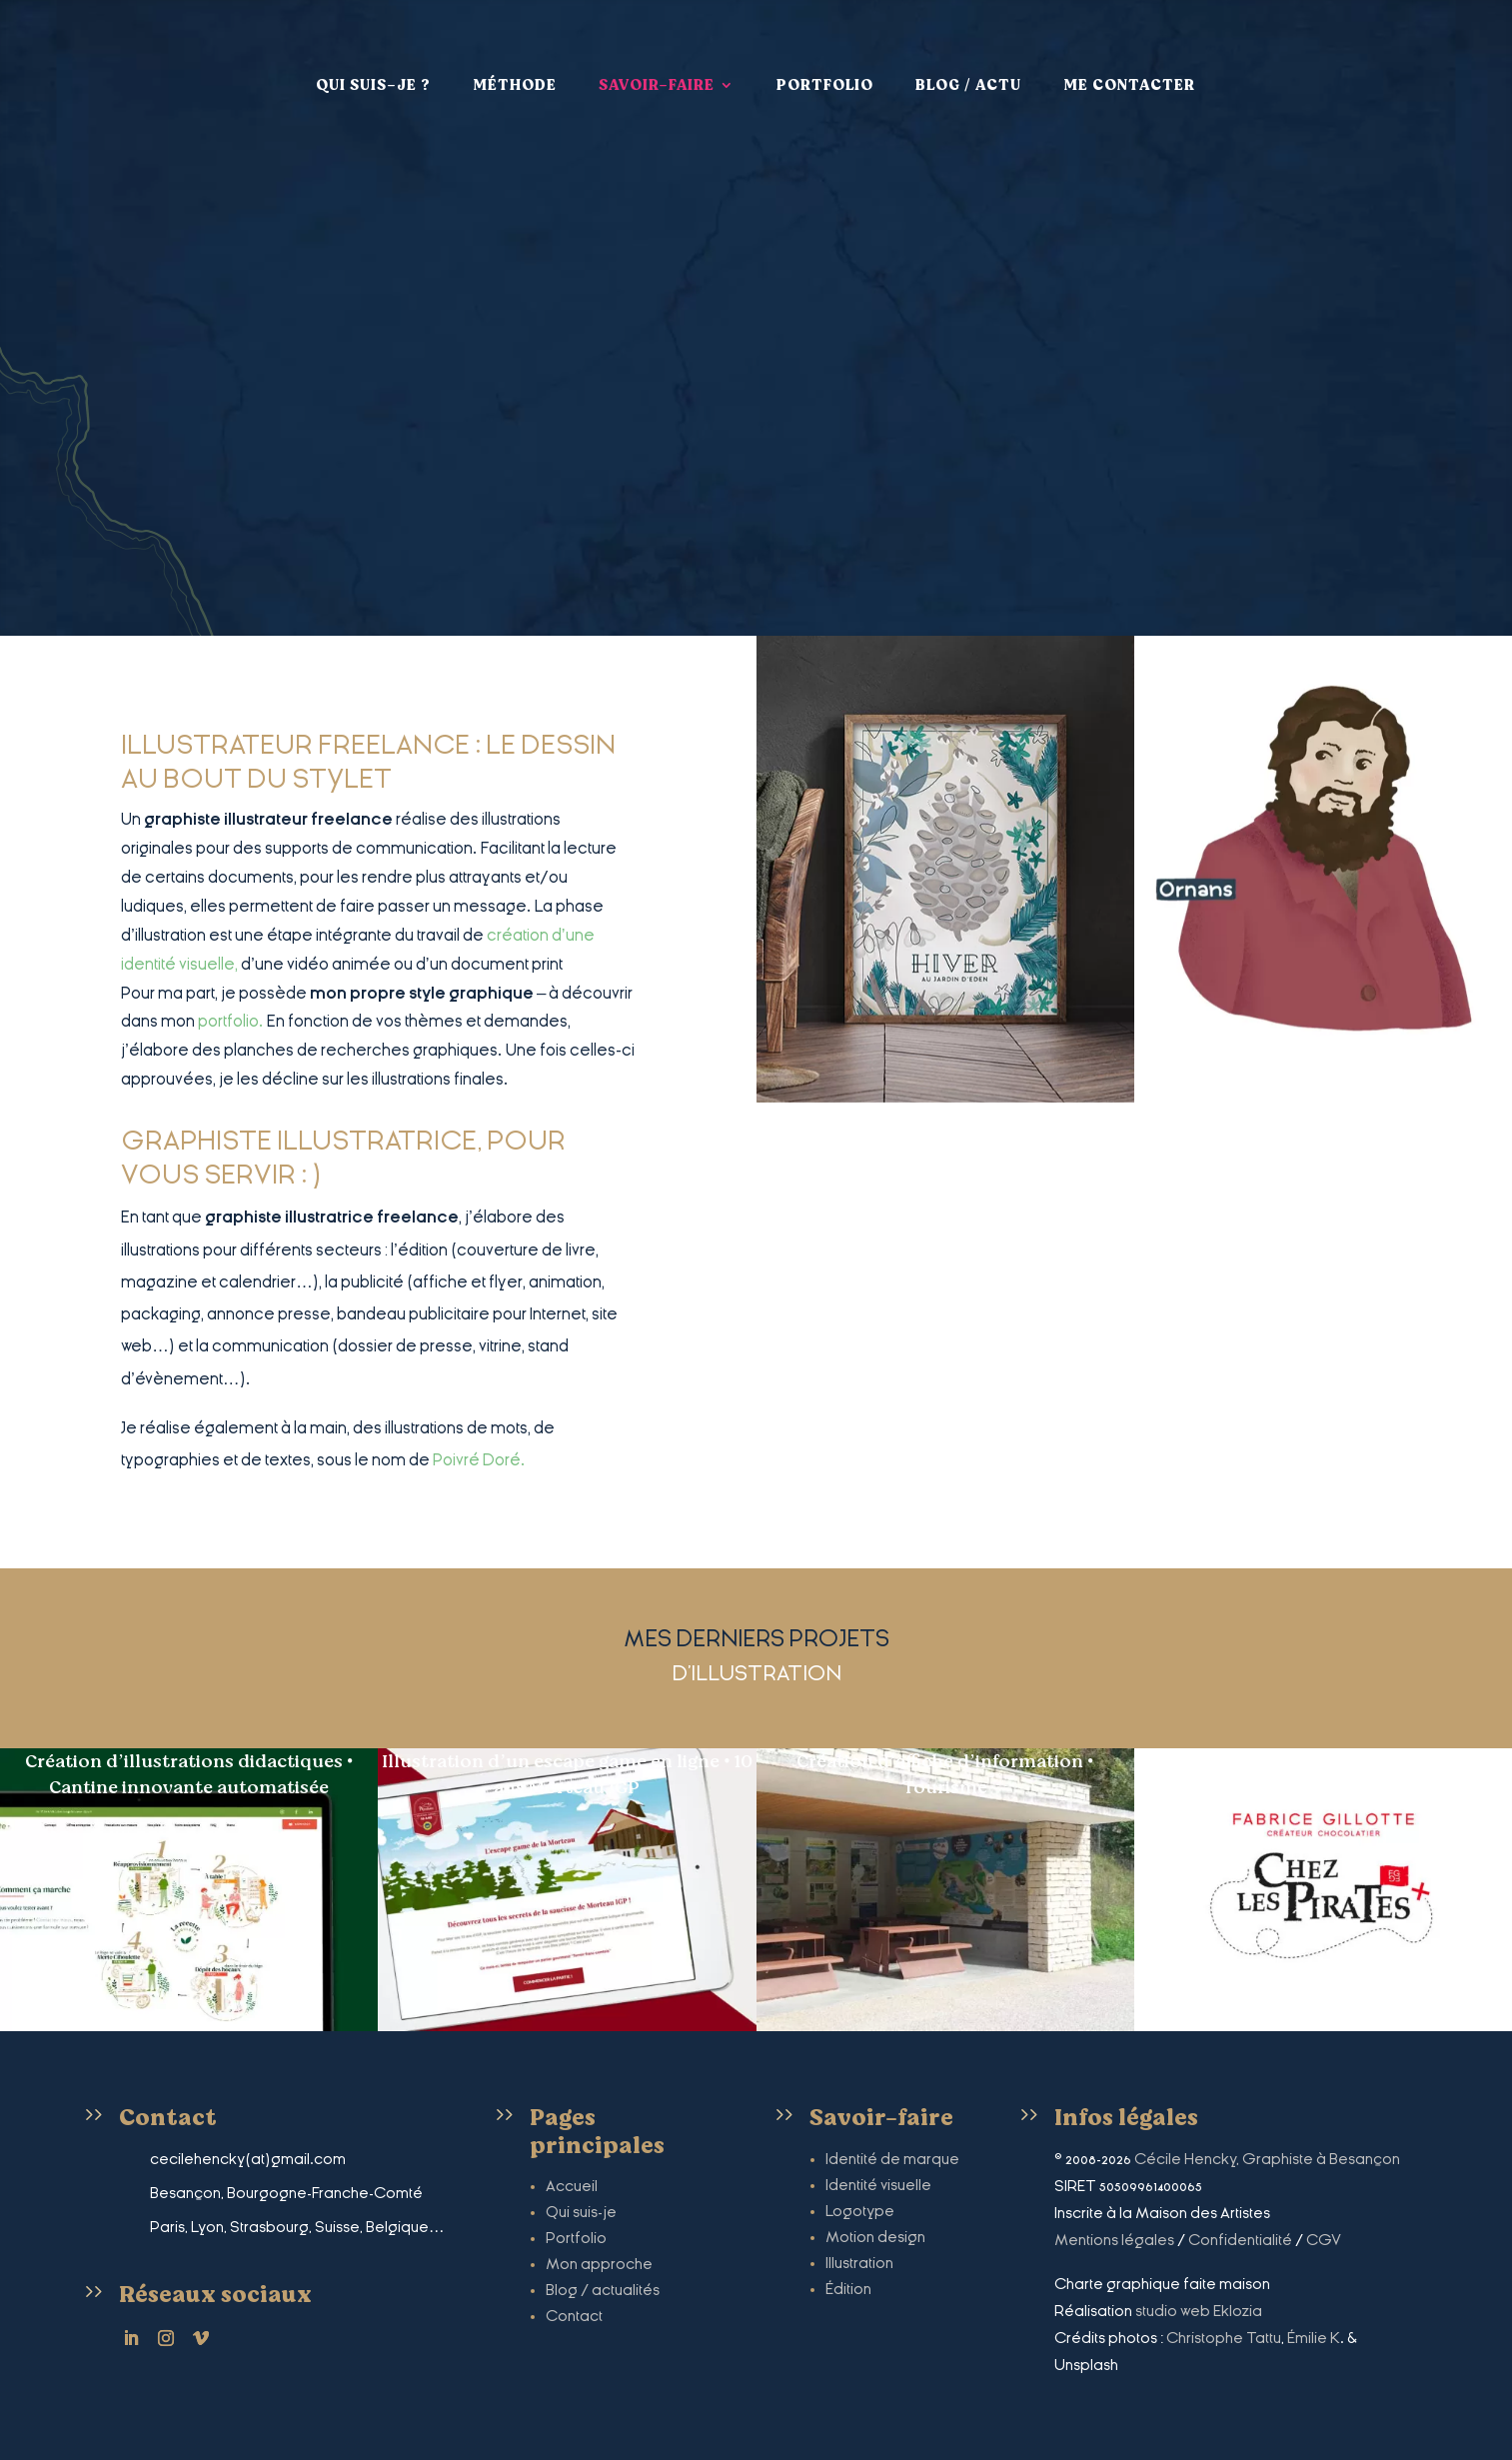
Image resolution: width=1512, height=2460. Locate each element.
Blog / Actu (968, 76)
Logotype (859, 2211)
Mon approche (599, 2264)
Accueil (572, 2186)
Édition (848, 2289)
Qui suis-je (581, 2212)
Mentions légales (1114, 2240)
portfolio (228, 1021)
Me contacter (1129, 76)
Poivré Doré (477, 1459)
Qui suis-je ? (373, 76)
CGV (1323, 2240)
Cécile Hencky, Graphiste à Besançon (1267, 2159)
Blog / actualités (603, 2290)
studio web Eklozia (1198, 2311)
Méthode (515, 76)
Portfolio (824, 76)
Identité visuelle (878, 2185)
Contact (574, 2316)
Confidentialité (1240, 2240)
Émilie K (1313, 2338)
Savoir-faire (657, 76)
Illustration (859, 2263)
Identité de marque (892, 2159)
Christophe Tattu (1223, 2338)
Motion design (875, 2237)
